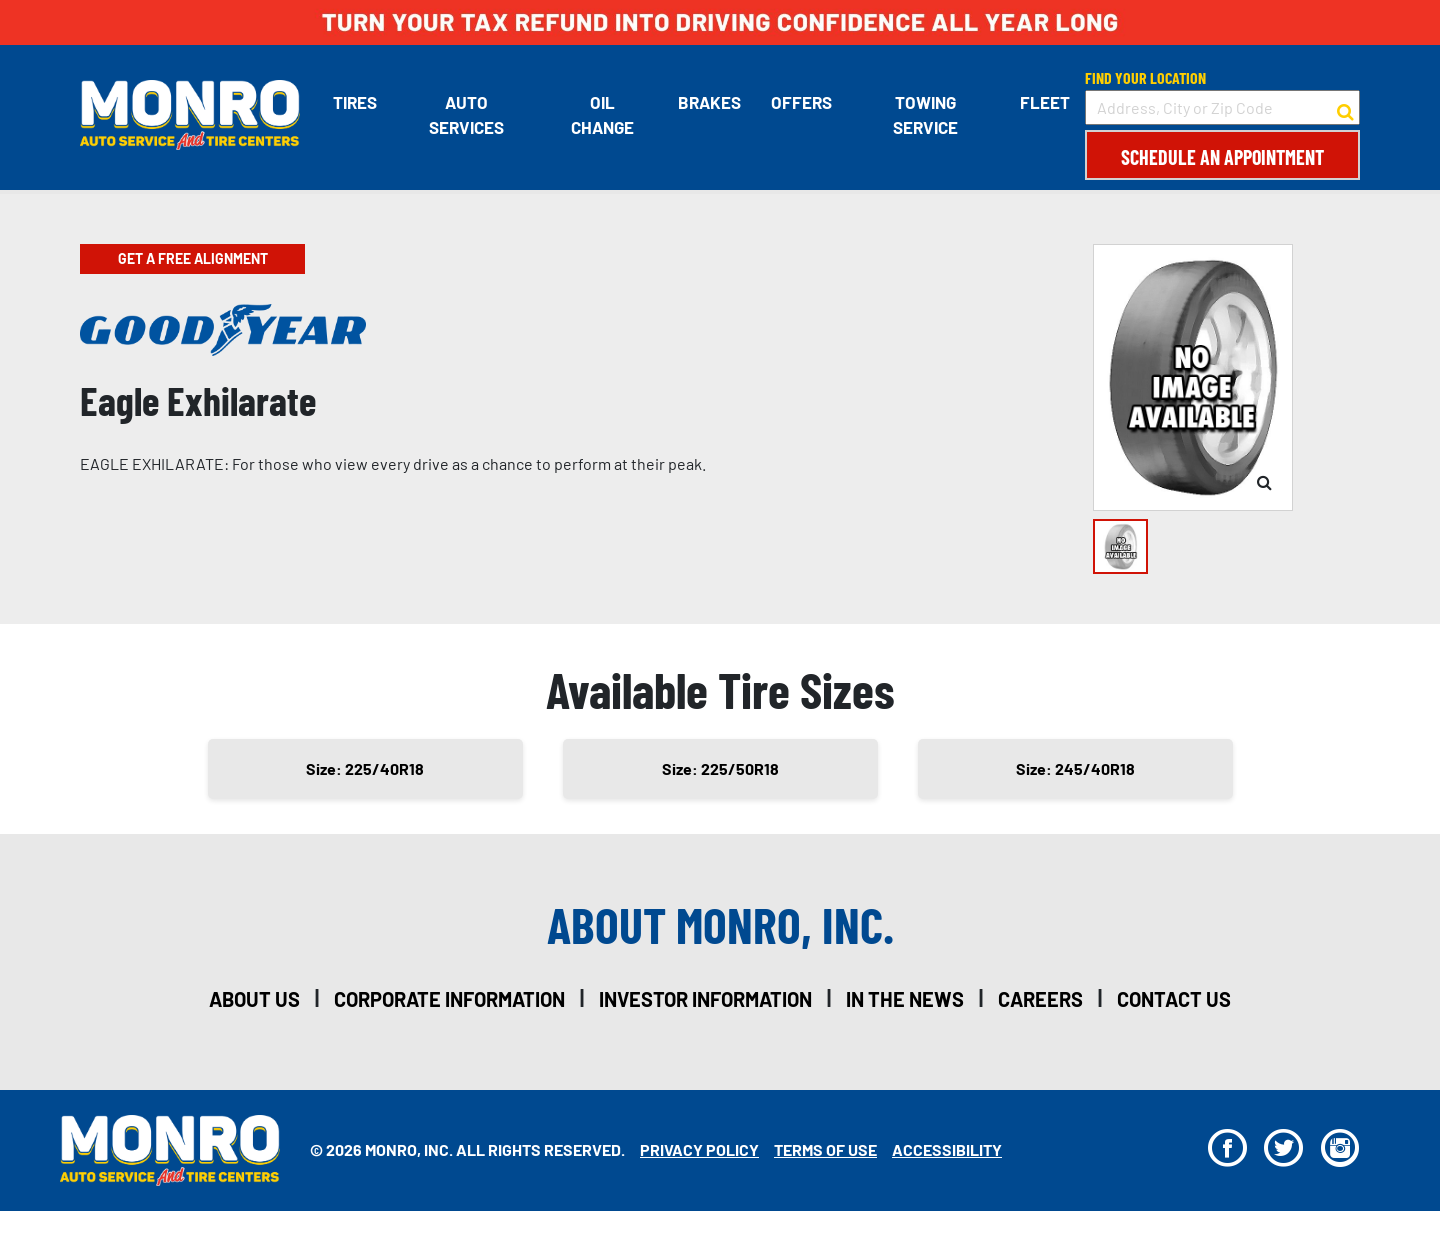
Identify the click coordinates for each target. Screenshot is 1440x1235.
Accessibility (947, 1149)
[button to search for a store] (1345, 108)
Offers (801, 102)
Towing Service (925, 115)
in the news (905, 999)
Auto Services (466, 115)
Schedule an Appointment (1222, 157)
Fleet (1045, 102)
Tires (355, 102)
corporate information (449, 999)
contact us (1174, 999)
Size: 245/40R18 (1075, 768)
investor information (705, 999)
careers (1040, 999)
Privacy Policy (699, 1149)
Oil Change (602, 115)
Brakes (709, 102)
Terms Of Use (825, 1149)
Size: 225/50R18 (720, 768)
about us (254, 999)
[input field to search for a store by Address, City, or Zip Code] (1222, 107)
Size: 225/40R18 (365, 768)
